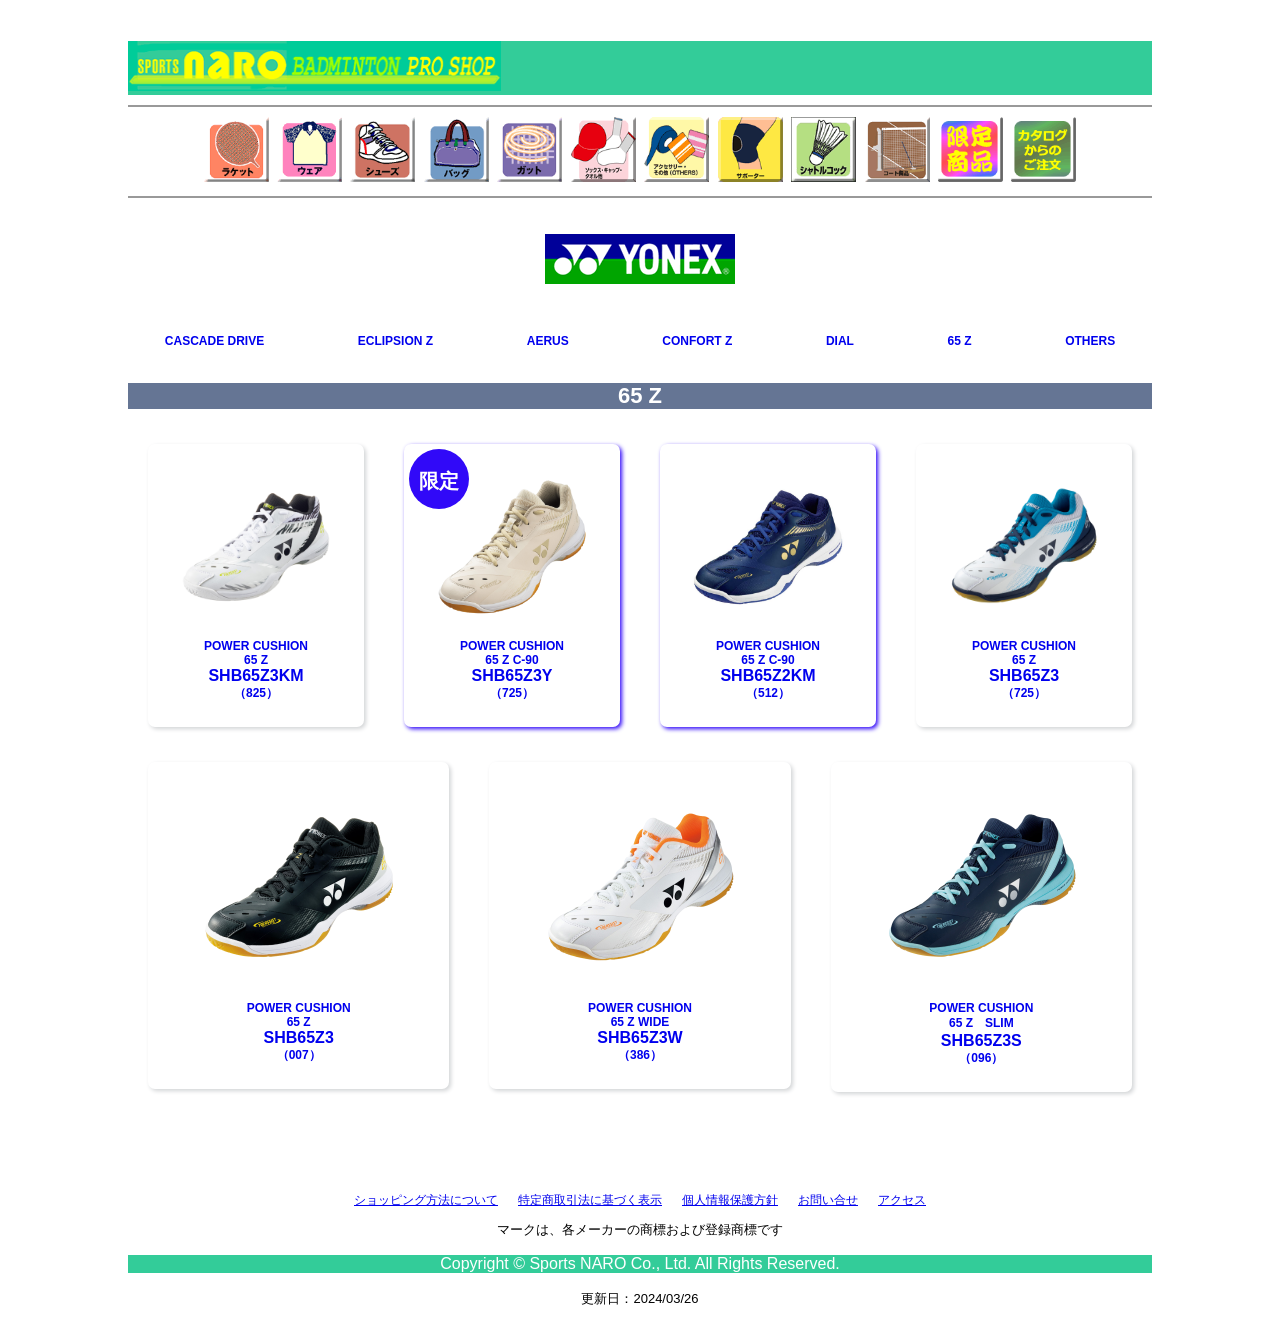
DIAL (840, 341)
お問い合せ (828, 1200)
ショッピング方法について (426, 1200)
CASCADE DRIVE (214, 341)
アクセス (902, 1200)
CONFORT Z (697, 341)
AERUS (548, 341)
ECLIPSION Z (395, 341)
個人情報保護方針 (730, 1200)
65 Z (960, 341)
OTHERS (1090, 341)
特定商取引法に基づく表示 (590, 1200)
